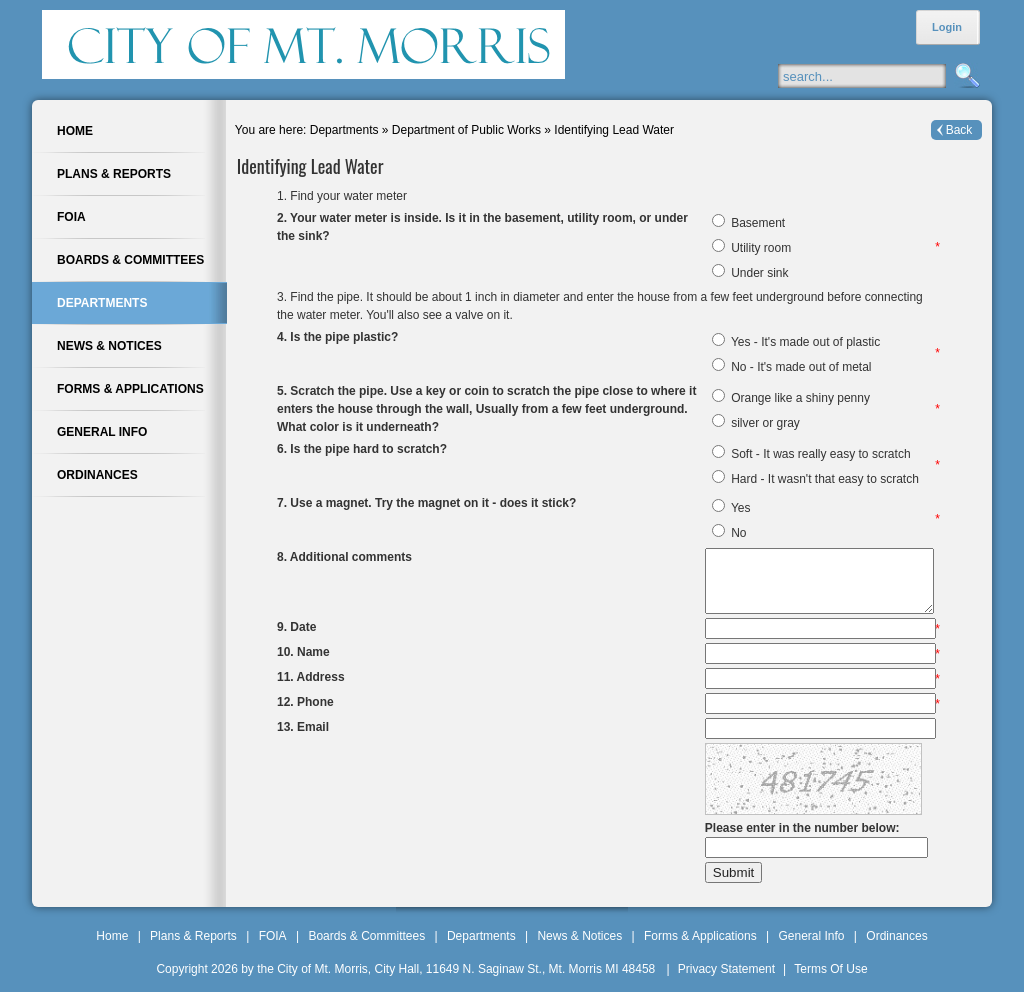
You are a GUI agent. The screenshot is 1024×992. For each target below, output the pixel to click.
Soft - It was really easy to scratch (820, 454)
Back (959, 130)
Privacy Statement (726, 969)
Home (112, 936)
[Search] (881, 76)
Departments (481, 936)
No (738, 533)
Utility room (761, 248)
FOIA (273, 936)
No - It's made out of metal (801, 367)
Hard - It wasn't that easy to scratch (825, 479)
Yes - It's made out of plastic (805, 342)
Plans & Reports (193, 936)
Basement (758, 223)
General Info (811, 936)
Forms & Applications (700, 936)
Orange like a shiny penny (800, 398)
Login (947, 27)
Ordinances (896, 936)
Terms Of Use (830, 969)
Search (964, 76)
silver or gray (765, 423)
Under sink (759, 273)
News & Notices (579, 936)
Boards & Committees (366, 936)
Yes (741, 508)
